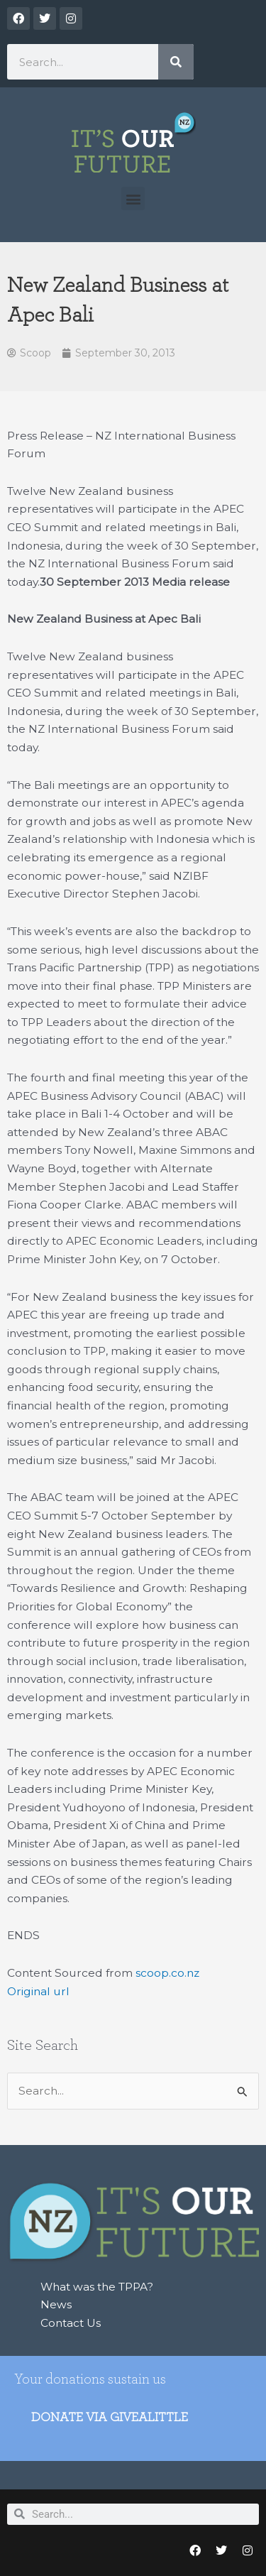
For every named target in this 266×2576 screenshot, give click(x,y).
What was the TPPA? (96, 2286)
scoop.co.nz (167, 1973)
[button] (133, 198)
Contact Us (70, 2323)
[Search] (176, 62)
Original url (38, 1991)
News (56, 2304)
